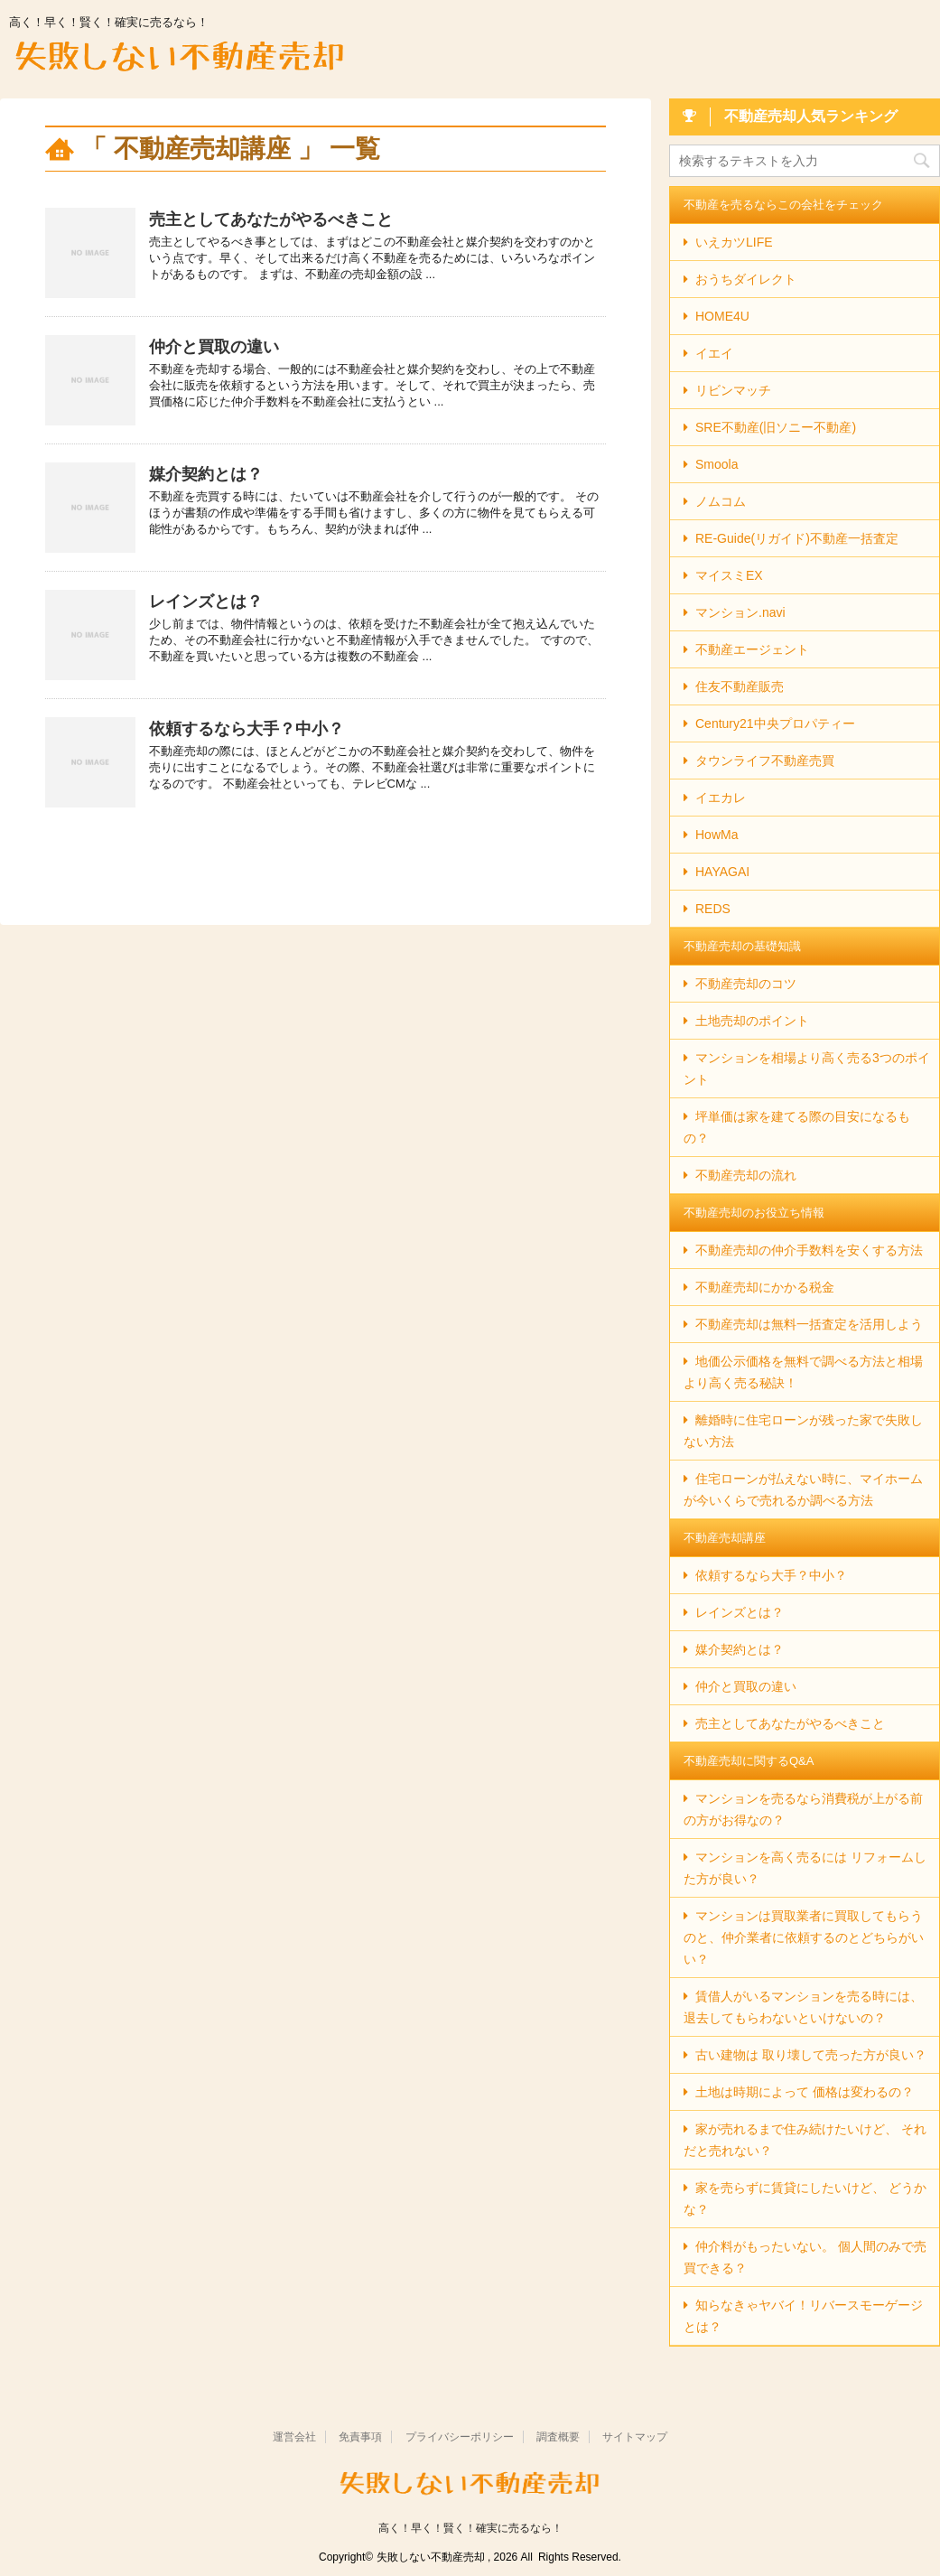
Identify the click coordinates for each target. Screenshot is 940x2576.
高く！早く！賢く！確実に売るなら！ (470, 2528)
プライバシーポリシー (459, 2437)
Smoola (716, 464)
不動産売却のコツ (745, 983)
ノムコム (720, 501)
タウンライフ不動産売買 (764, 760)
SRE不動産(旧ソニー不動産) (775, 427)
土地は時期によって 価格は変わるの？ (804, 2092)
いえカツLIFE (734, 242)
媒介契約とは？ (206, 474)
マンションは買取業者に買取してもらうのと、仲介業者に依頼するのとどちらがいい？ (804, 1937)
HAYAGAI (722, 871)
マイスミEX (729, 575)
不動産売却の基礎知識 (742, 946)
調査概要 (558, 2437)
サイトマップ (634, 2437)
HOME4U (722, 316)
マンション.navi (740, 612)
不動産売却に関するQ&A (749, 1761)
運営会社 (294, 2437)
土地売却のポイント (752, 1020)
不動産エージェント (752, 649)
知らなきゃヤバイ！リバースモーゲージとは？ (803, 2316)
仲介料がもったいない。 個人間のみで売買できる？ (805, 2257)
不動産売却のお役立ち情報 (754, 1212)
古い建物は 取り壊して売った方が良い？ (810, 2055)
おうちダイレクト (745, 279)
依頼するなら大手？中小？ (246, 729)
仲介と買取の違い (214, 347)
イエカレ (720, 797)
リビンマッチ (733, 390)
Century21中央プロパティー (775, 723)
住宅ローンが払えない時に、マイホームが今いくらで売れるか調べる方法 (803, 1489)
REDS (713, 908)
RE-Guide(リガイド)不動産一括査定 (796, 538)
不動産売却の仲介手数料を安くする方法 (809, 1250)
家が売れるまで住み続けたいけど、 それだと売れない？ (805, 2140)
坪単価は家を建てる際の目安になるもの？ (797, 1127)
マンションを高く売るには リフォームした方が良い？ (805, 1868)
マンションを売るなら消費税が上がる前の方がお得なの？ (803, 1809)
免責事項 (360, 2437)
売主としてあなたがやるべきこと (271, 219)
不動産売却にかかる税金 (764, 1287)
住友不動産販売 (739, 686)
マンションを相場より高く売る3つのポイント (807, 1068)
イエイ (714, 353)
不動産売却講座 (725, 1538)
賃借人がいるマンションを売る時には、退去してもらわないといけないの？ (803, 2007)
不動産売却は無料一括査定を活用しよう (809, 1324)
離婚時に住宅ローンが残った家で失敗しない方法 (803, 1431)
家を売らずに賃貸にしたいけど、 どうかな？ (805, 2198)
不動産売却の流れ (745, 1175)
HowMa (716, 834)
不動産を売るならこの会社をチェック (783, 204)
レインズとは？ (206, 602)
